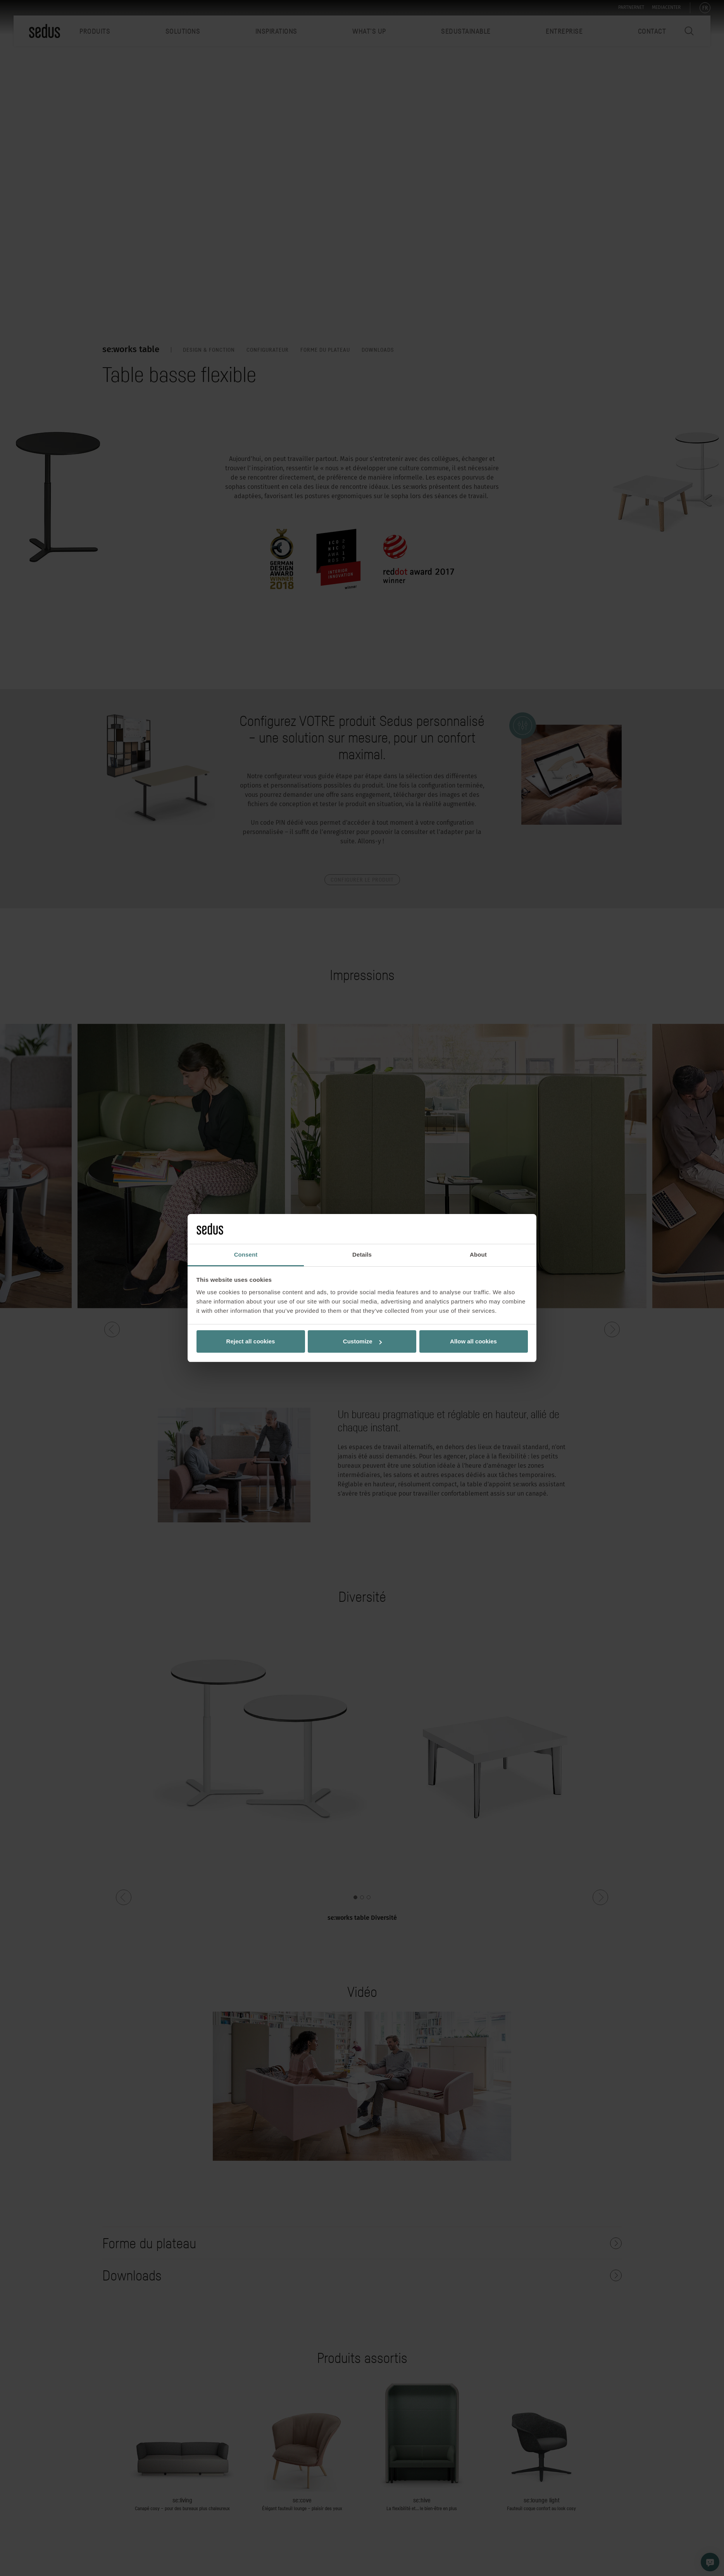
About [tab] (478, 1254)
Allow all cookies (473, 1341)
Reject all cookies (250, 1341)
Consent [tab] (246, 1254)
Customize (362, 1341)
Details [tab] (362, 1254)
